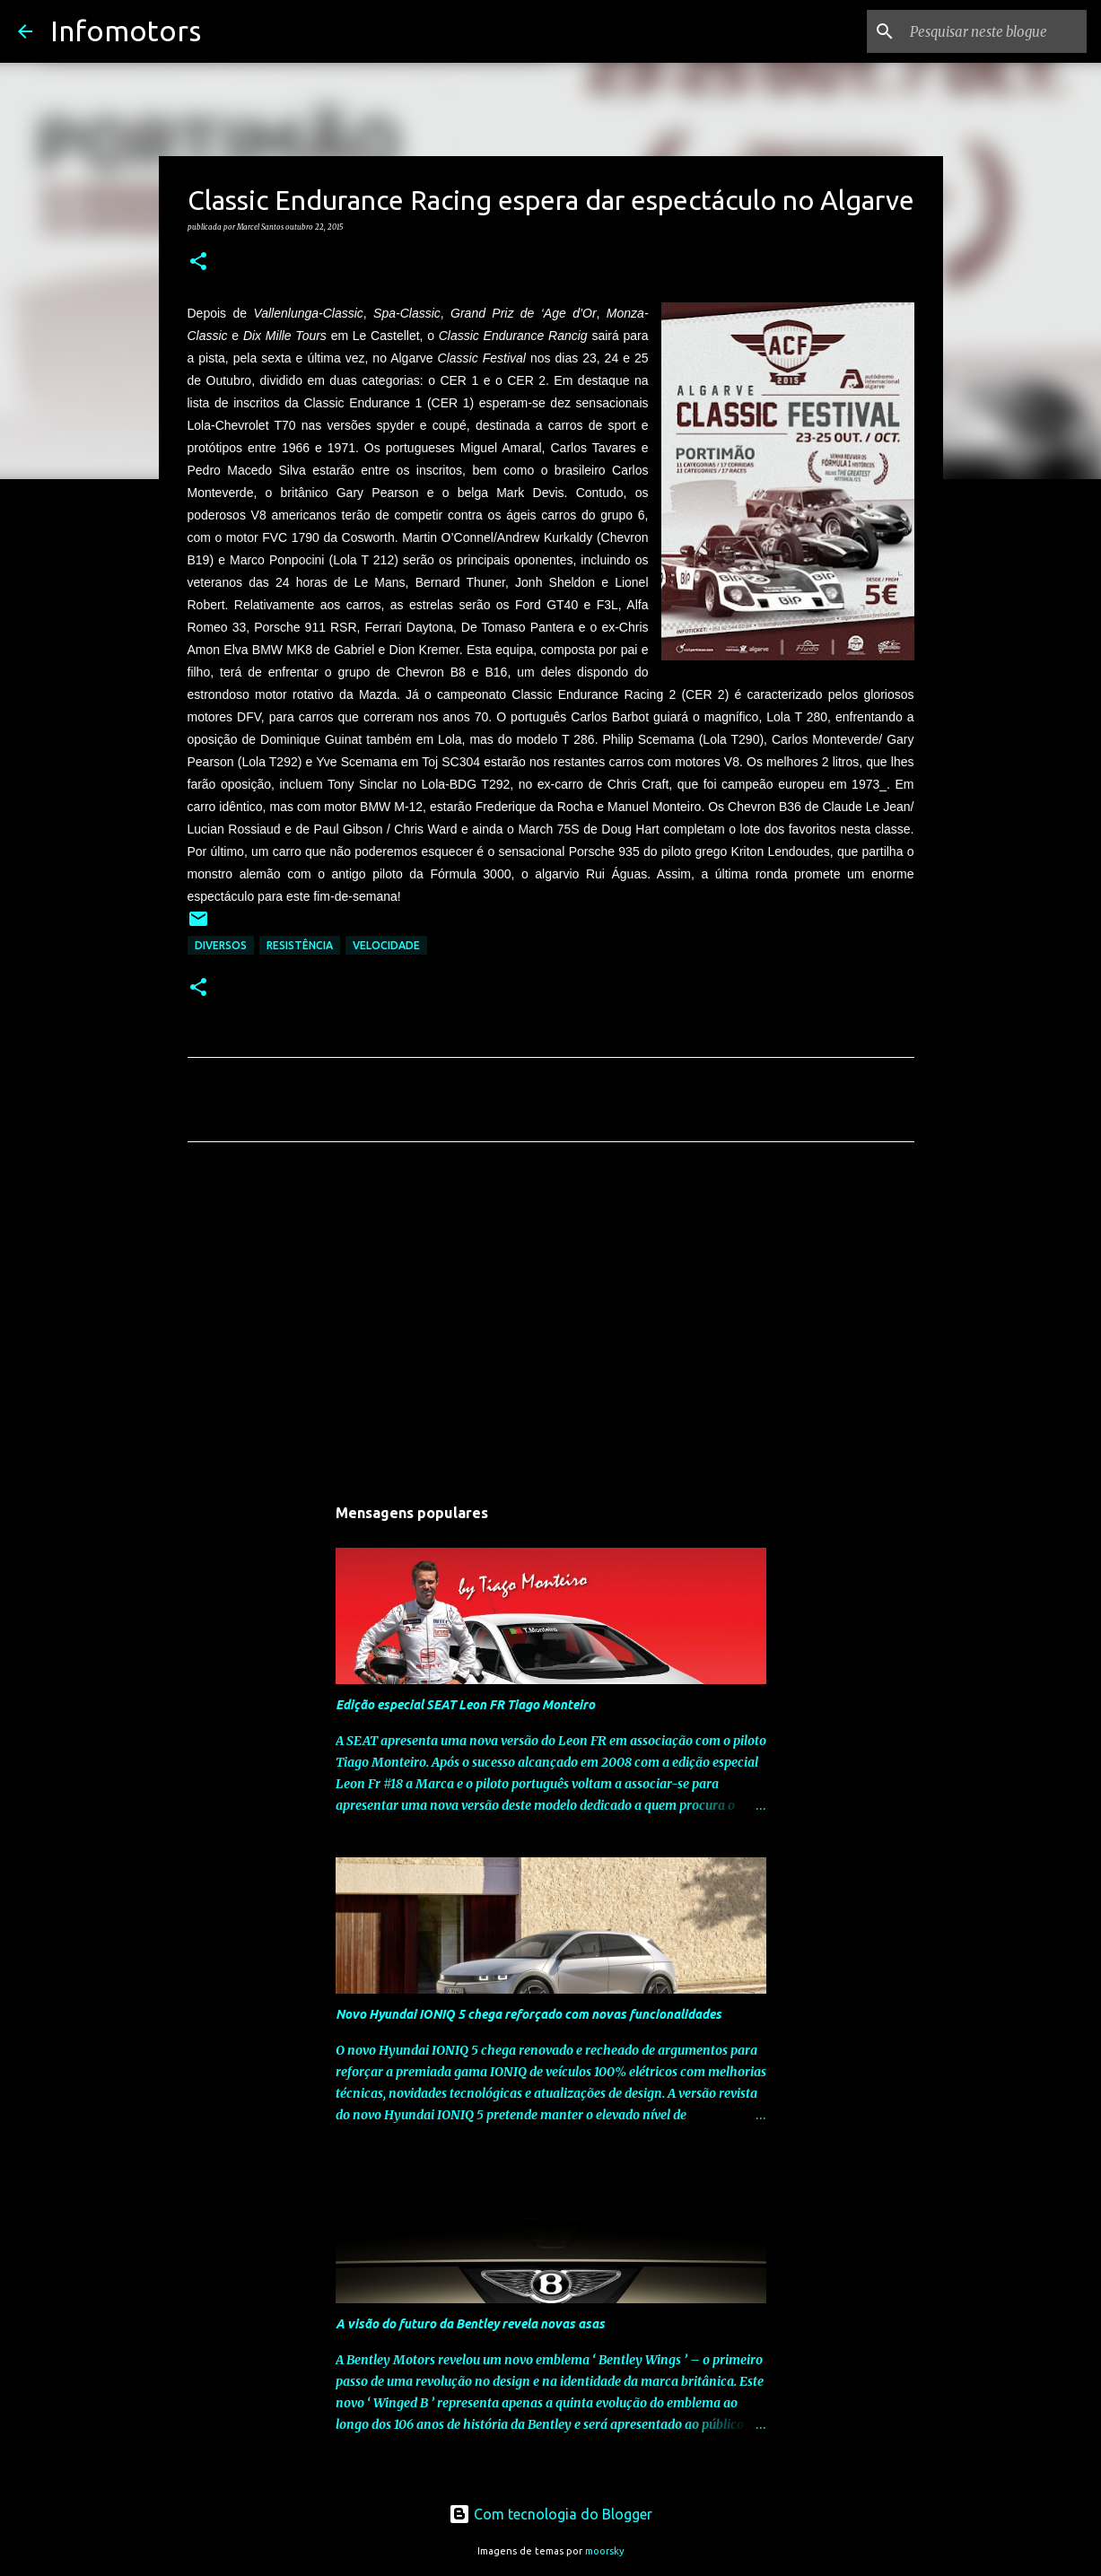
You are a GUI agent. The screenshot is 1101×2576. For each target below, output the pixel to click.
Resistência (300, 945)
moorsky (605, 2550)
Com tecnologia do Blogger (550, 2514)
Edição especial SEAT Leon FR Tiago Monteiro (465, 1705)
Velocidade (386, 945)
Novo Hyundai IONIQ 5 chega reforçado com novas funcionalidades (528, 2014)
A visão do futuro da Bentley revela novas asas (470, 2324)
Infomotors (125, 30)
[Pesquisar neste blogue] (992, 31)
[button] (198, 262)
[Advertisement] (551, 1323)
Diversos (221, 945)
